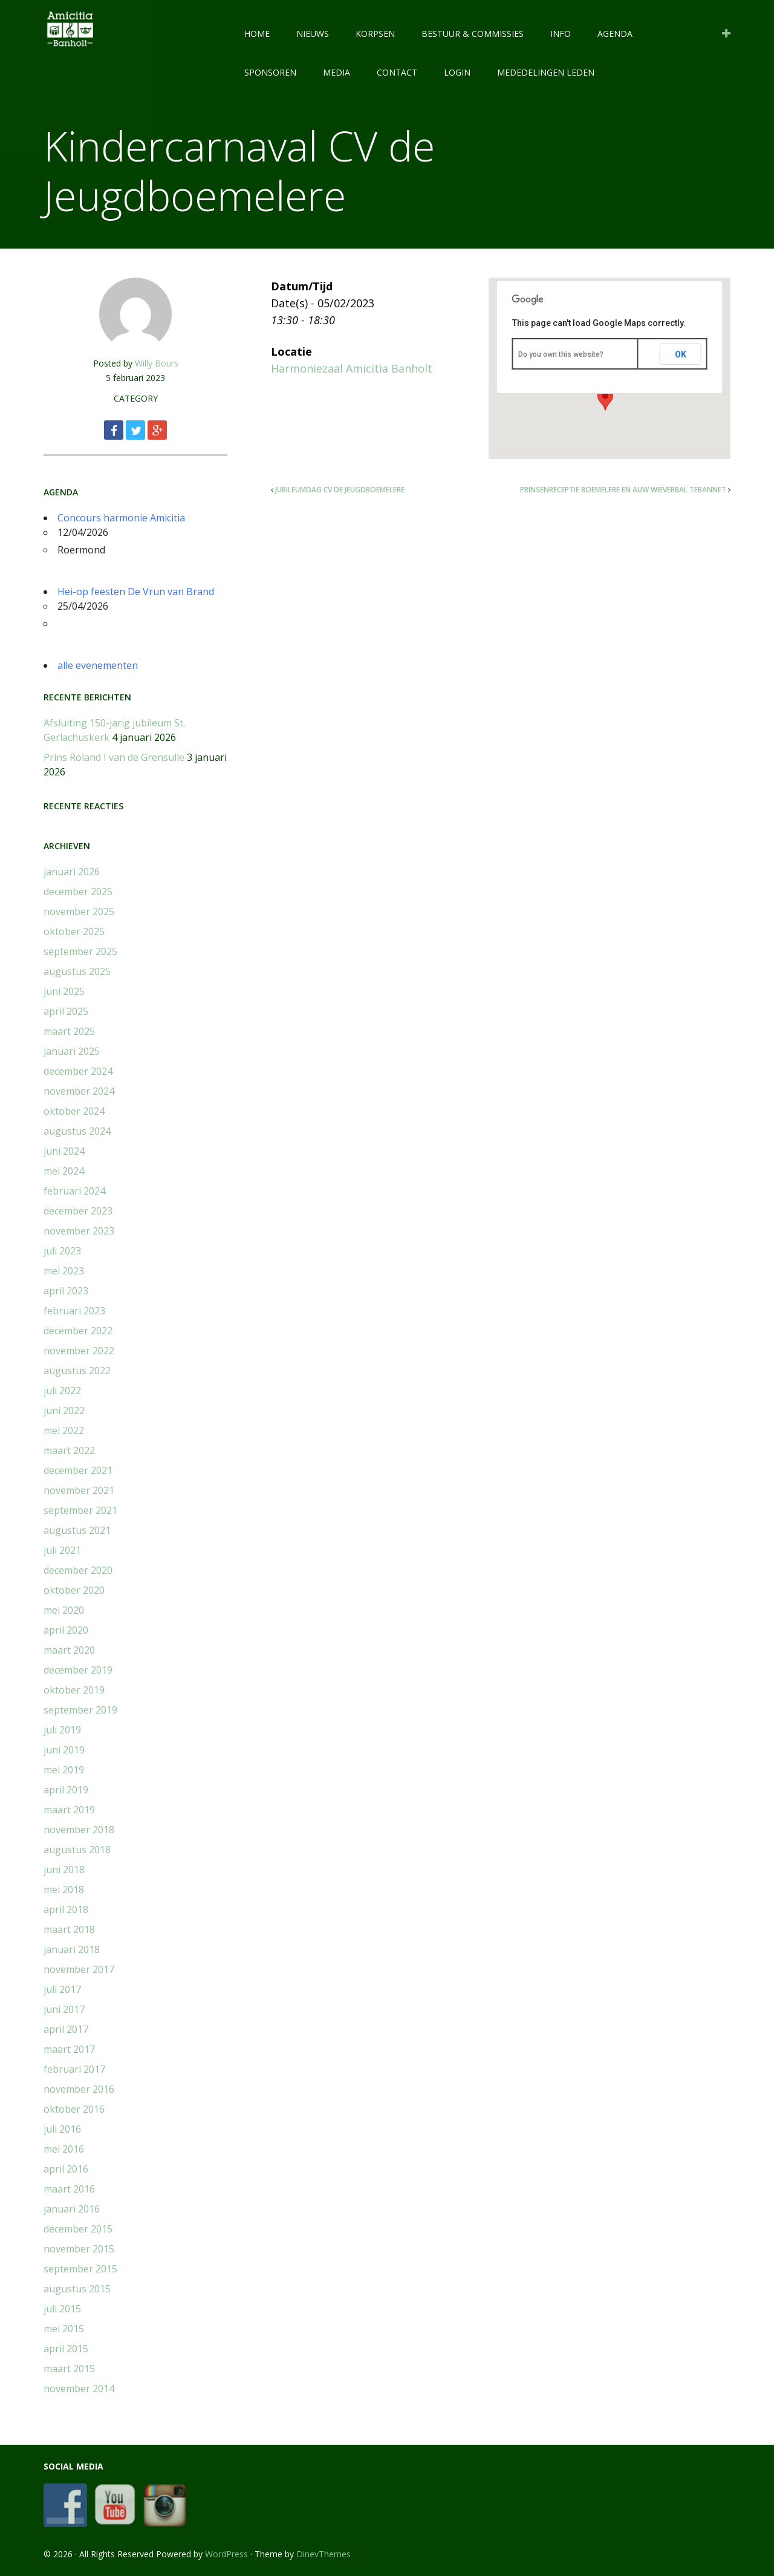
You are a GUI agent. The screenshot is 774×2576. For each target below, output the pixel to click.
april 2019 (66, 1789)
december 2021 (78, 1470)
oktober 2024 (74, 1111)
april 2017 (66, 2029)
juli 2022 (62, 1390)
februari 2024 (74, 1191)
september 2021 (80, 1510)
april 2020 (66, 1630)
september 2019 (80, 1710)
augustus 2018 (77, 1849)
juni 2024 (64, 1151)
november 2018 (79, 1829)
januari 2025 (72, 1051)
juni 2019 (64, 1749)
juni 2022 (64, 1410)
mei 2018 (64, 1889)
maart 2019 (69, 1809)
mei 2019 (64, 1769)
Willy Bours (156, 363)
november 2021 (79, 1490)
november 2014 (79, 2388)
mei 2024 (64, 1171)
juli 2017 (62, 1989)
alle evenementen (97, 665)
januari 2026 (72, 871)
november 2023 (79, 1230)
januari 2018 (72, 1949)
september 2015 (80, 2268)
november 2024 (79, 1091)
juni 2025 (64, 991)
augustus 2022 (77, 1370)
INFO (560, 33)
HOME (257, 33)
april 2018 (66, 1909)
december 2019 (78, 1670)
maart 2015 (69, 2368)
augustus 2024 (77, 1131)
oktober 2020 (74, 1590)
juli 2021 (62, 1550)
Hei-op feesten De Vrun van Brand (135, 591)
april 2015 (66, 2348)
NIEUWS (312, 33)
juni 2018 (64, 1869)
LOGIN (457, 72)
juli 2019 (62, 1729)
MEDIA (336, 72)
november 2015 (79, 2248)
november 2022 (79, 1350)
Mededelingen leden (545, 72)
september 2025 (80, 951)
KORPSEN (375, 33)
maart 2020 (69, 1650)
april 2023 (66, 1290)
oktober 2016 (74, 2109)
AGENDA (615, 33)
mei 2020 (64, 1610)
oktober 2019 (74, 1690)
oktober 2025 (74, 931)
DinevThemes (323, 2554)
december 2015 (78, 2228)
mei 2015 (64, 2328)
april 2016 (66, 2169)
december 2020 (78, 1570)
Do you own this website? (560, 354)
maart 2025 (69, 1031)
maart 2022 (69, 1450)
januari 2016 (72, 2209)
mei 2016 (64, 2149)
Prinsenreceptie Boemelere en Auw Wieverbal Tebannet (623, 489)
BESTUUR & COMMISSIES (472, 33)
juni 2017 (64, 2009)
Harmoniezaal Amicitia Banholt (351, 368)
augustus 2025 (77, 971)
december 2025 (78, 891)
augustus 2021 (77, 1530)
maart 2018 (69, 1929)
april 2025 (66, 1011)
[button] (605, 399)
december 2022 (78, 1330)
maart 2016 (69, 2189)
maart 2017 (69, 2049)
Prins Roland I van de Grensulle (114, 757)
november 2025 (79, 911)
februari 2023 (74, 1310)
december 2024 (78, 1071)
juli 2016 (62, 2129)
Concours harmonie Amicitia (121, 517)
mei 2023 (64, 1270)
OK (680, 354)
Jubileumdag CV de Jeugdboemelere (340, 489)
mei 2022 (64, 1430)
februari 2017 (74, 2069)
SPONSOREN (270, 72)
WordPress (226, 2554)
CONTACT (397, 72)
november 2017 (79, 1969)
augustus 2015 (77, 2288)
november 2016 (79, 2089)
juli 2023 (62, 1250)
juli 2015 (62, 2308)
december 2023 (78, 1211)
